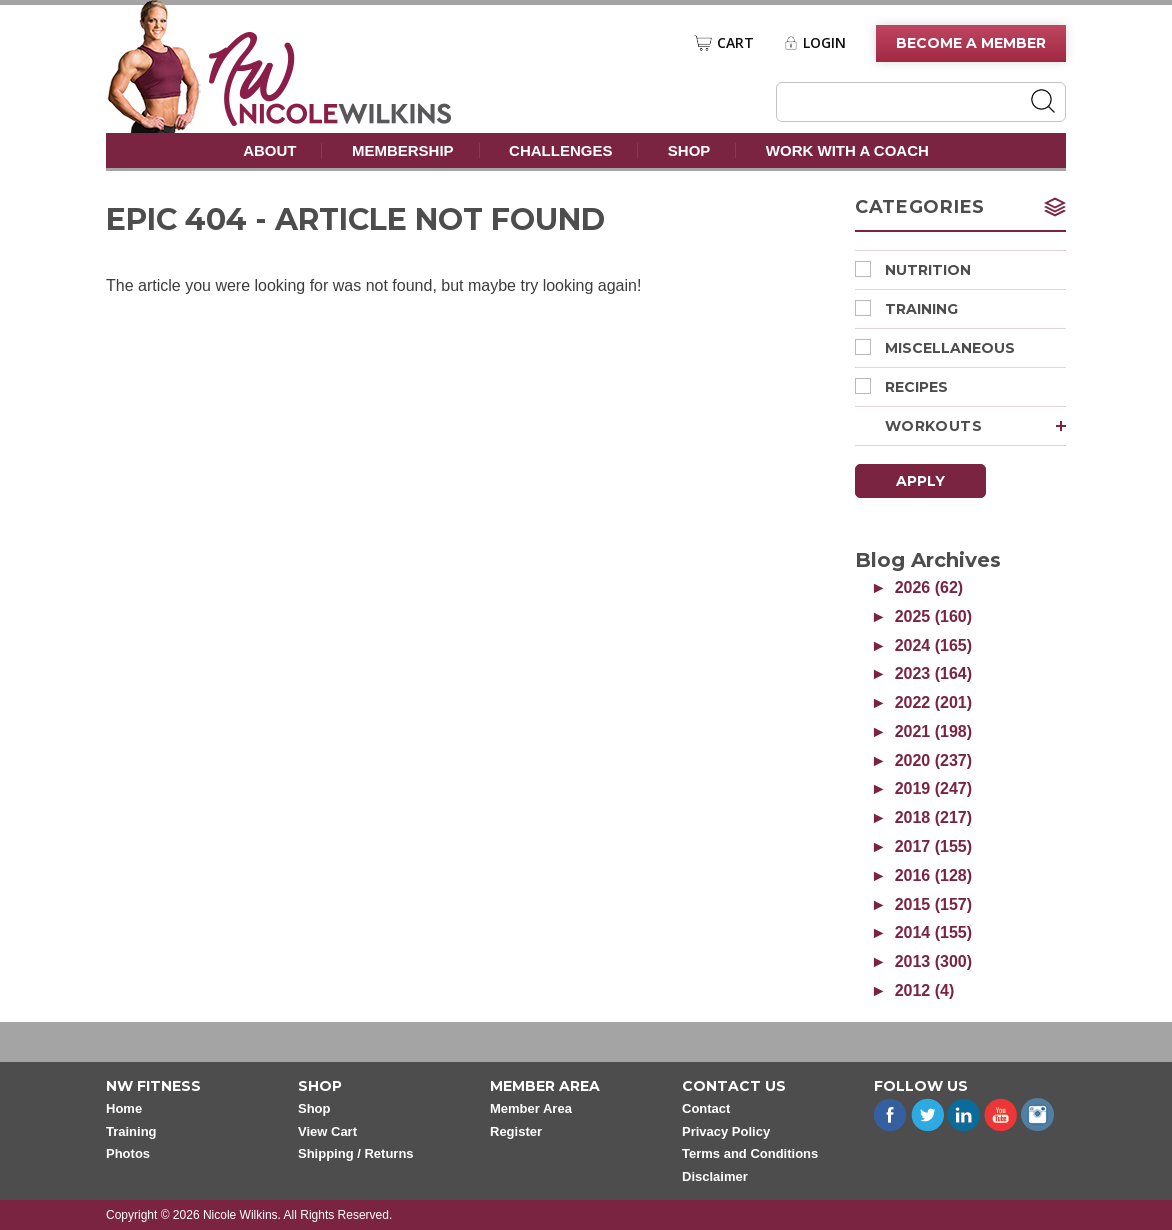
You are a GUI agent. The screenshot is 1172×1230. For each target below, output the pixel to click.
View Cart (327, 1131)
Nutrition (913, 270)
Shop (689, 150)
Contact (706, 1108)
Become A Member (971, 43)
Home (124, 1108)
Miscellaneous (935, 348)
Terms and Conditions (750, 1153)
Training (906, 309)
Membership (403, 150)
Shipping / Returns (356, 1153)
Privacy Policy (726, 1131)
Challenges (560, 150)
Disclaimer (715, 1176)
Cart (735, 43)
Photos (128, 1153)
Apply (920, 481)
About (269, 150)
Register (516, 1131)
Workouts (975, 426)
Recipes (901, 387)
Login (824, 43)
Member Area (531, 1108)
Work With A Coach (847, 150)
